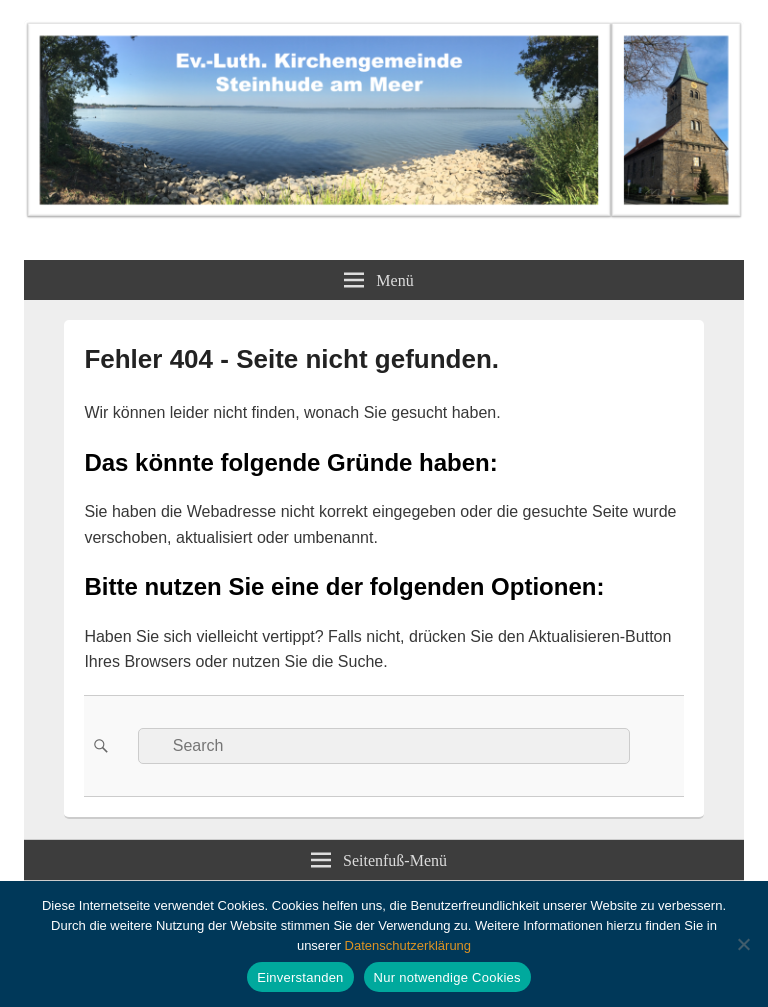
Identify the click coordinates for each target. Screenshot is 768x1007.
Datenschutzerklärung (408, 945)
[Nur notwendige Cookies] (743, 944)
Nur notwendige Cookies (447, 977)
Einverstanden (300, 977)
